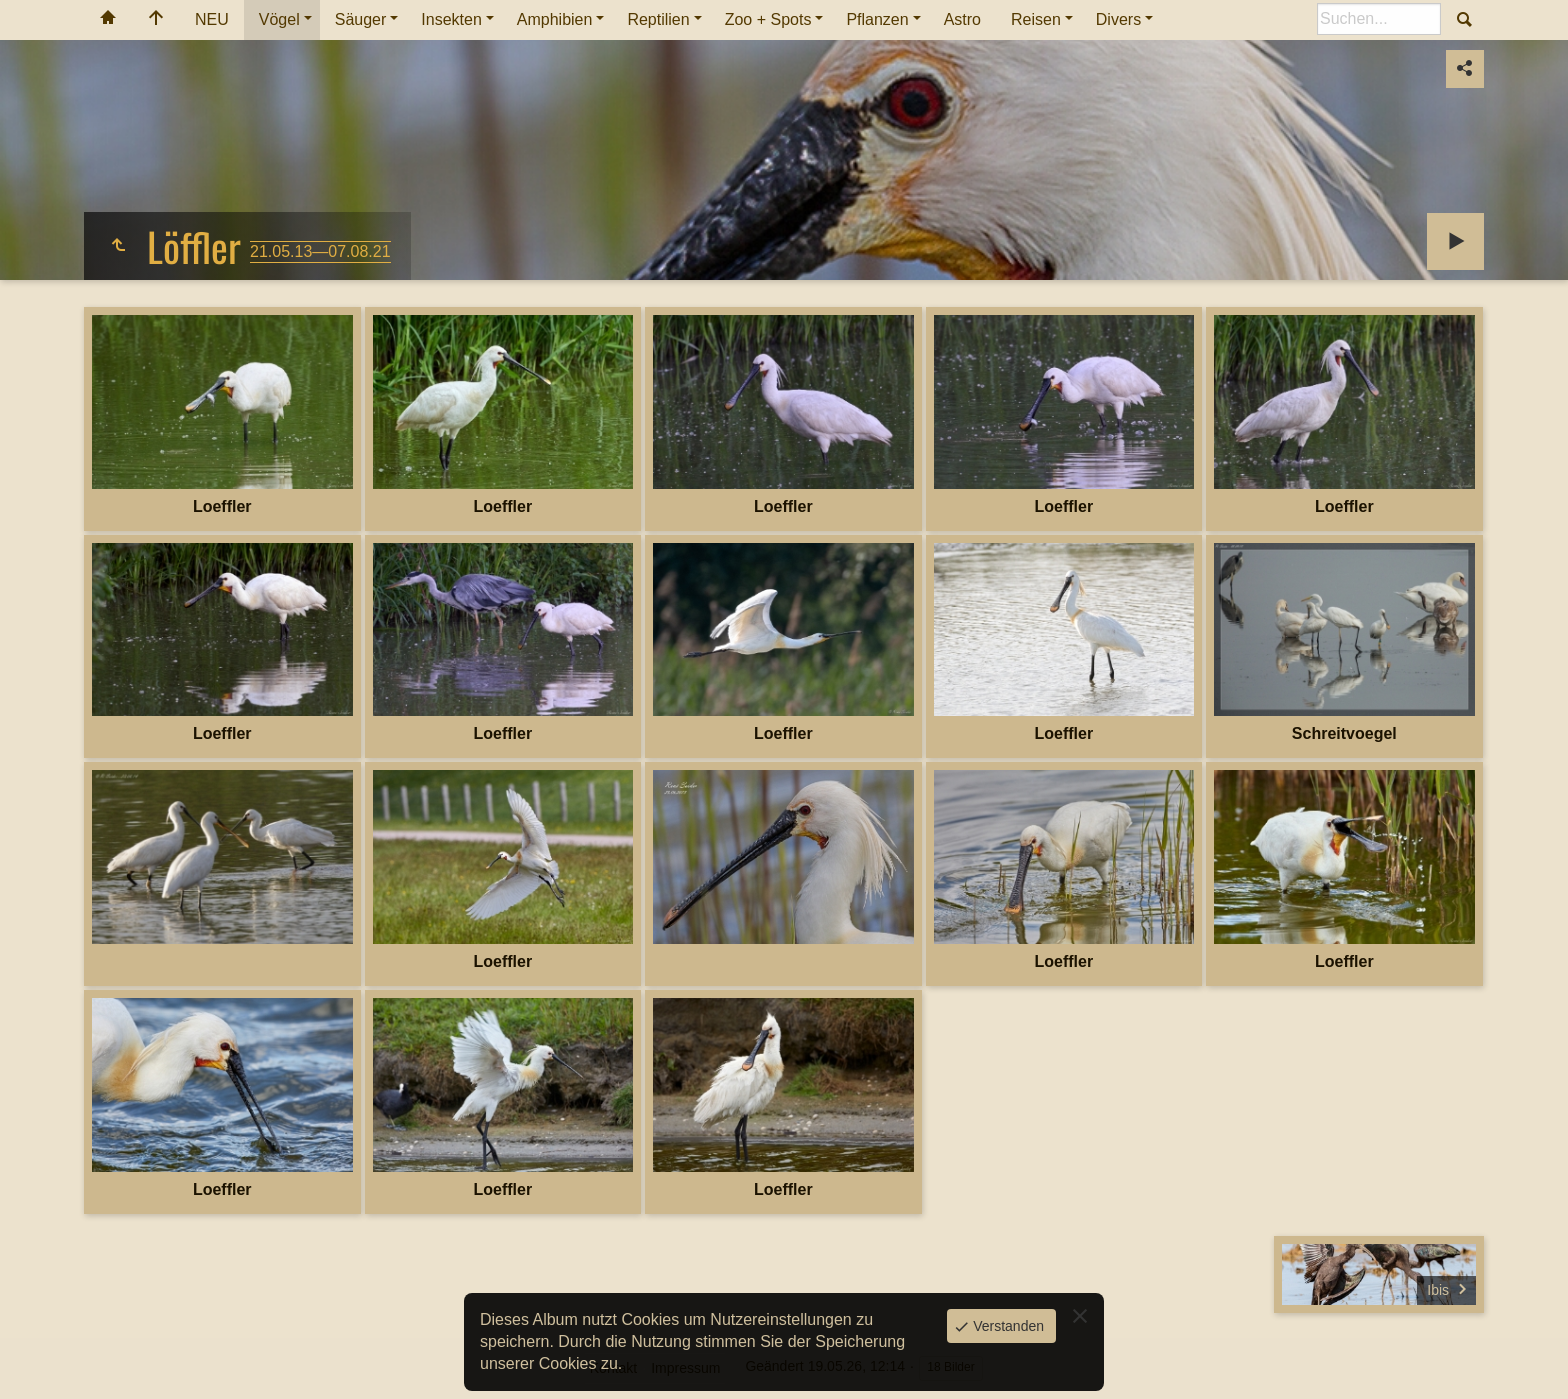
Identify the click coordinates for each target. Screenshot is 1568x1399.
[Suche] (1379, 19)
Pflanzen (877, 19)
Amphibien (555, 19)
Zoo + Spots (768, 19)
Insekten (451, 19)
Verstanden (1006, 1326)
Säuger (361, 19)
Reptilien (658, 19)
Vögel (279, 19)
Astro (962, 19)
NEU (212, 19)
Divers (1118, 19)
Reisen (1036, 19)
